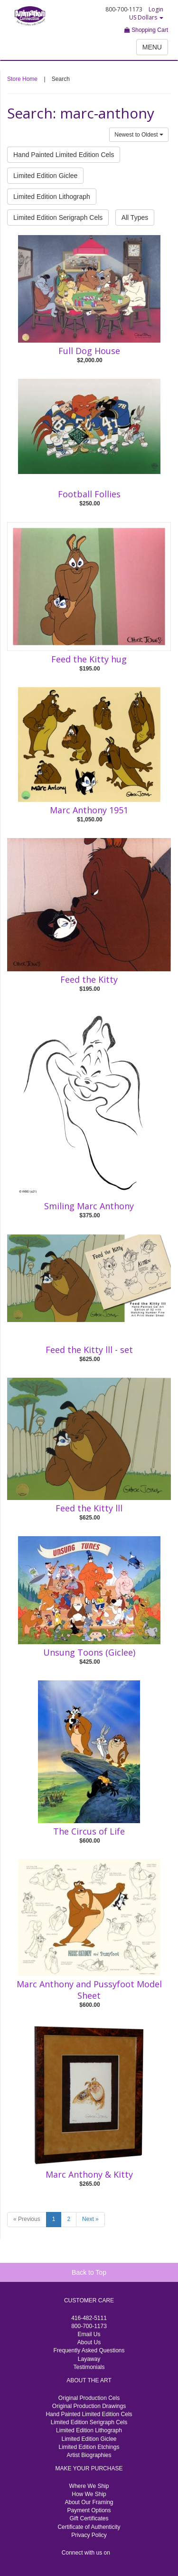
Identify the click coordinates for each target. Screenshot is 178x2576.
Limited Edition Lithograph (51, 196)
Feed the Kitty (89, 979)
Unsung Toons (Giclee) (89, 1652)
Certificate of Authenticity (88, 2527)
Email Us (88, 2334)
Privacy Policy (89, 2535)
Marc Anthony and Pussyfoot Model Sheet (89, 1989)
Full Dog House (89, 350)
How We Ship (89, 2494)
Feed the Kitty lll (89, 1508)
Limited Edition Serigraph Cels (58, 217)
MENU (152, 47)
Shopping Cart (146, 30)
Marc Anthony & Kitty (89, 2174)
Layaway (89, 2359)
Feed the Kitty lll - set (89, 1349)
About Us (89, 2342)
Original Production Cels (89, 2398)
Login (156, 9)
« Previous (26, 2219)
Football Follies (89, 494)
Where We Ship (89, 2486)
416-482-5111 (89, 2318)
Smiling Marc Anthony (89, 1206)
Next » (90, 2219)
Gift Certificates (88, 2518)
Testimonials (88, 2367)
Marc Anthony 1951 (89, 810)
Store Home (22, 79)
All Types (135, 217)
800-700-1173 (89, 2326)
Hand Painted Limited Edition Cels (63, 154)
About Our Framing (89, 2502)
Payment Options (89, 2510)
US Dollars (146, 17)
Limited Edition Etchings (88, 2447)
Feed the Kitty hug (89, 659)
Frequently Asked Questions (88, 2350)
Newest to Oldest (138, 134)
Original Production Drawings (89, 2406)
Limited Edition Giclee (45, 175)
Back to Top (89, 2272)
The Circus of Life (89, 1831)
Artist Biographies (88, 2455)
